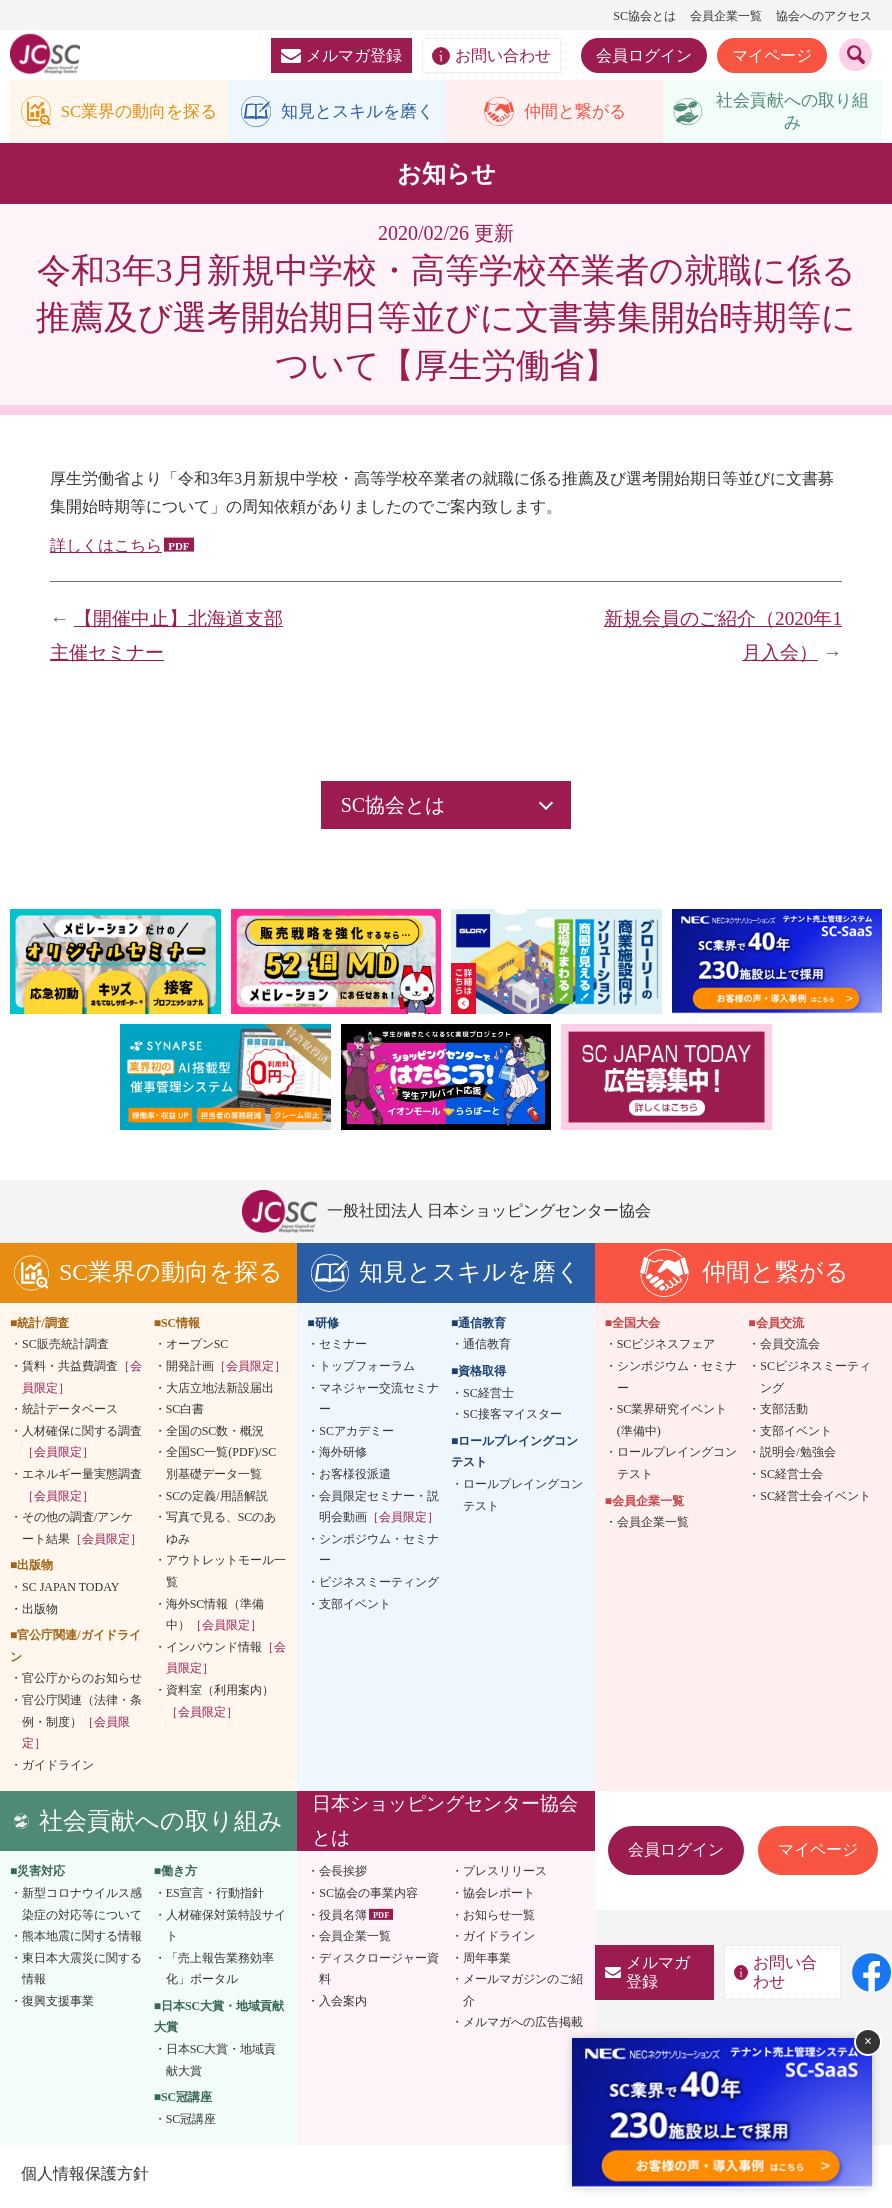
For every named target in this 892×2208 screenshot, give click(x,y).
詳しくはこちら (106, 549)
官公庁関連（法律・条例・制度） (82, 1725)
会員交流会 (790, 1349)
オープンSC (197, 1349)
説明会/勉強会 (797, 1457)
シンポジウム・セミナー (379, 1554)
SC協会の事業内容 (368, 1897)
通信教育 (487, 1349)
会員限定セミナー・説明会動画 (379, 1511)
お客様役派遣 (355, 1478)
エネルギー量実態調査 (82, 1489)
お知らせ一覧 (499, 1919)
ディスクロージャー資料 (379, 1973)
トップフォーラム (367, 1370)
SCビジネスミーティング (815, 1381)
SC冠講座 (191, 2123)
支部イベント (355, 1608)
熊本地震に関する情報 (82, 1940)
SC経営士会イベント (815, 1500)
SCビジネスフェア (666, 1349)
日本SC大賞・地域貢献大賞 (221, 2064)
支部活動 (784, 1413)
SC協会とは (644, 16)
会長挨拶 (343, 1876)
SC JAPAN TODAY (70, 1591)
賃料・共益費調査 (82, 1381)
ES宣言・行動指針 (215, 1897)
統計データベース (70, 1413)
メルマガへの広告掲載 (523, 2027)
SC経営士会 (791, 1478)
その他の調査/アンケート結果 (82, 1532)
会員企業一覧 (726, 16)
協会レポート (499, 1897)
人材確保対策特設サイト (226, 1930)
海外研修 (343, 1457)
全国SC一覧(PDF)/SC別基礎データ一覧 (221, 1468)
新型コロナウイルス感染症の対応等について (82, 1908)
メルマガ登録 (341, 55)
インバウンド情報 (226, 1662)
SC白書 (185, 1413)
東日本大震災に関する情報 (82, 1973)
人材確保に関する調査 (82, 1446)
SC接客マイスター (512, 1418)
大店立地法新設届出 (220, 1392)
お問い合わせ (491, 56)
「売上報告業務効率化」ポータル (220, 1973)
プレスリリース (505, 1876)
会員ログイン (644, 55)
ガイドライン (58, 1769)
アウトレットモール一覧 (226, 1576)
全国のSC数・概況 (215, 1435)
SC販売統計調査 (65, 1349)
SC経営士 (488, 1397)
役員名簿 (343, 1919)
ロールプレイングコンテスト (523, 1499)
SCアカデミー (356, 1435)
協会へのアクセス (824, 16)
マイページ (772, 55)
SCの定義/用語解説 (217, 1500)
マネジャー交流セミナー (379, 1403)
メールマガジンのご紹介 (523, 1995)
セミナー (343, 1349)
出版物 (40, 1613)
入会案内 (343, 2005)
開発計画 (226, 1370)
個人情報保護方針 (84, 2178)
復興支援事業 (58, 2005)
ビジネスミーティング (379, 1586)
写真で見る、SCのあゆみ (221, 1532)
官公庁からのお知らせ (82, 1683)
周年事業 (487, 1962)
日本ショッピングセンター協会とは (445, 1824)
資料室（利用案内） (220, 1705)
